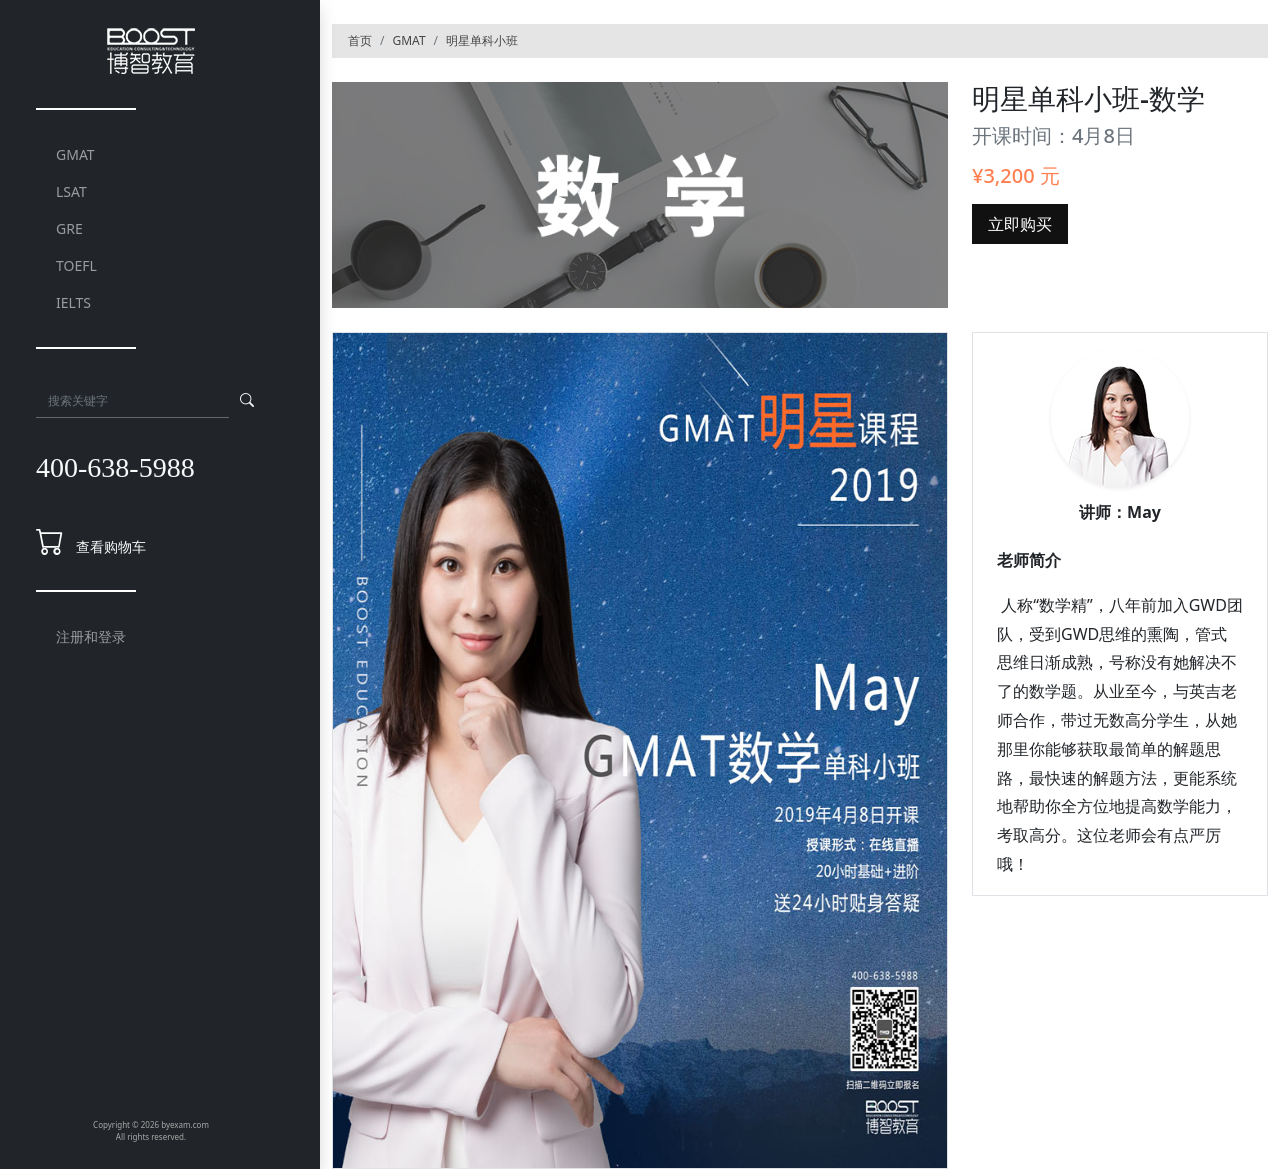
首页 (360, 40)
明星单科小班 (482, 40)
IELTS (73, 302)
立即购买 (1020, 224)
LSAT (71, 191)
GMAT (75, 154)
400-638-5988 (115, 467)
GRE (69, 228)
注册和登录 (91, 636)
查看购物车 (111, 546)
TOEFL (76, 265)
